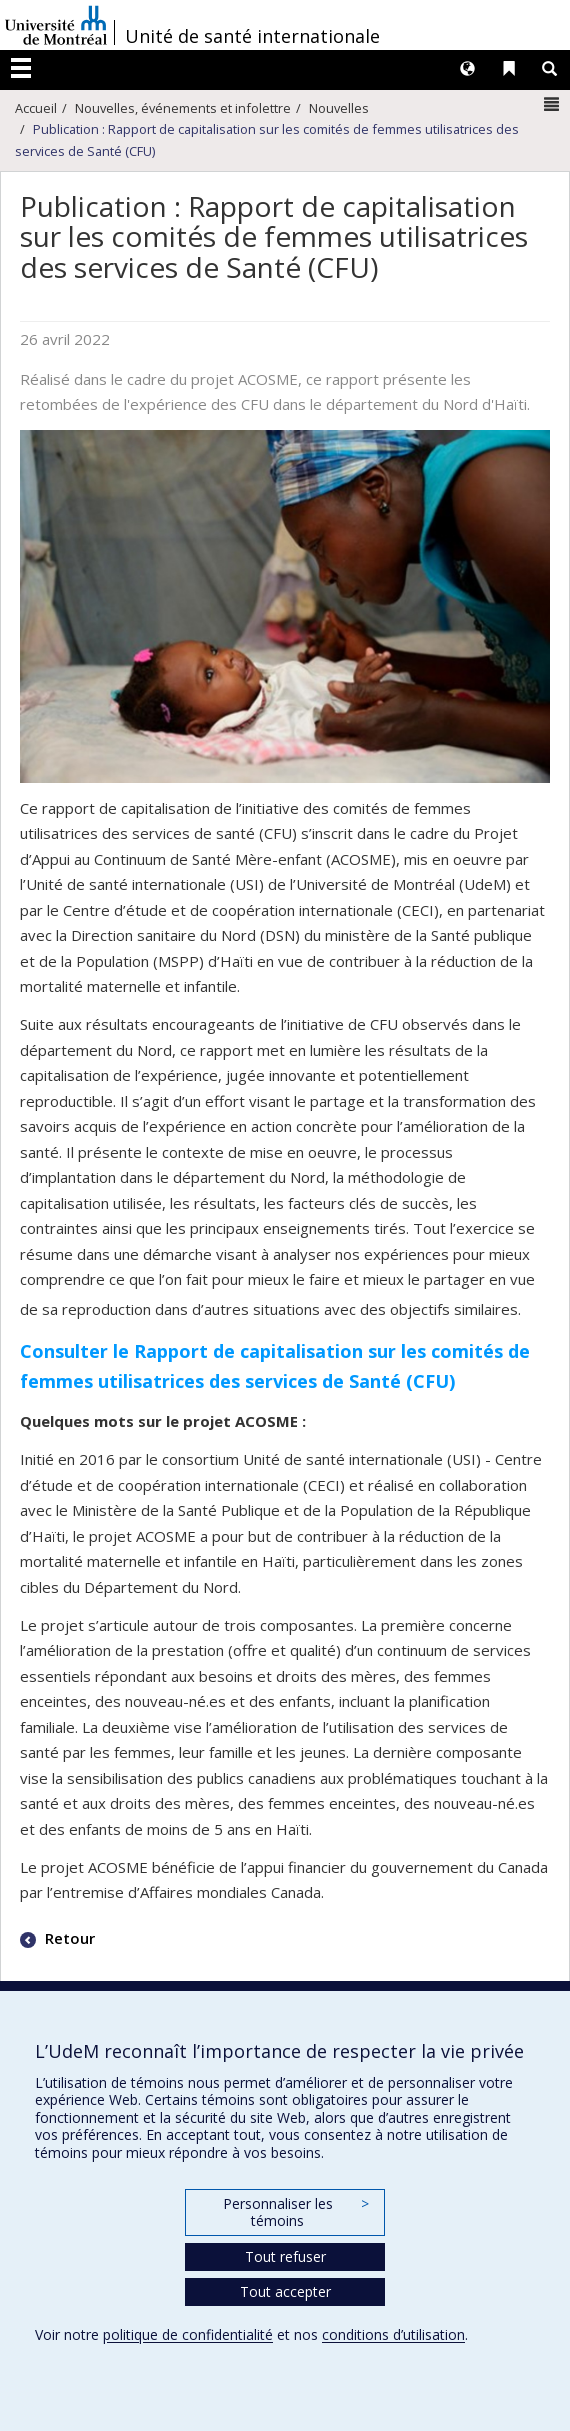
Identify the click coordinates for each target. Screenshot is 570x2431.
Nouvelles (339, 108)
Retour (68, 1938)
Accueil (36, 108)
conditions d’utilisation (393, 2334)
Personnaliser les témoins (296, 2212)
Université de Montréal (56, 25)
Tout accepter (285, 2291)
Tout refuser (285, 2256)
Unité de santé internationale (252, 36)
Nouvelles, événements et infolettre (183, 108)
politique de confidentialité (188, 2334)
